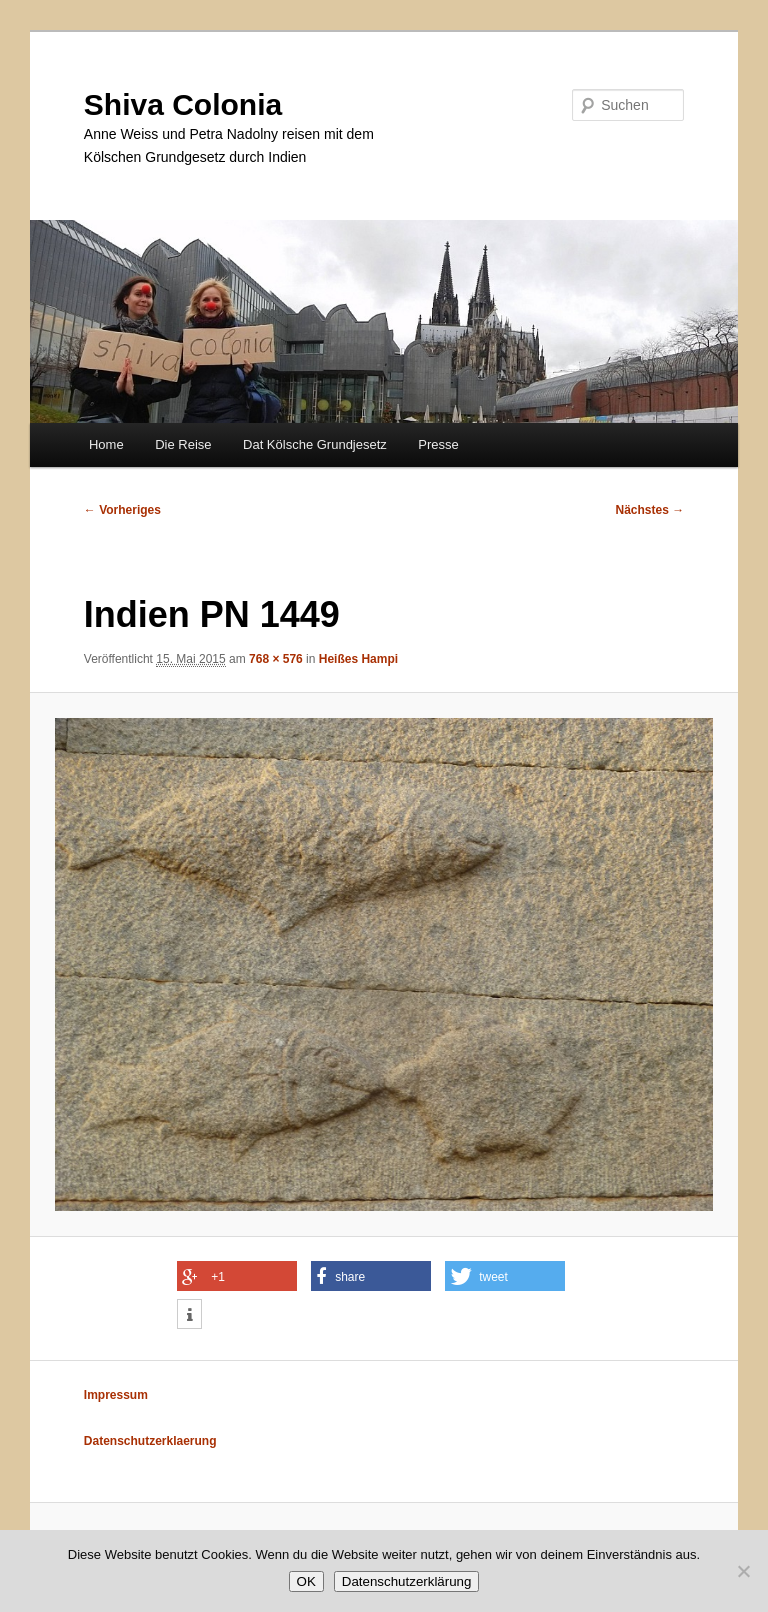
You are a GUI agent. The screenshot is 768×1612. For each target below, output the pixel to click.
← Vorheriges (122, 510)
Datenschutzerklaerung (150, 1441)
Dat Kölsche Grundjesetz (315, 444)
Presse (438, 444)
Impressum (116, 1395)
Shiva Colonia (183, 104)
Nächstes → (650, 510)
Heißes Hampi (358, 659)
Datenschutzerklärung (407, 1581)
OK (306, 1581)
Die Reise (183, 444)
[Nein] (743, 1571)
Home (106, 444)
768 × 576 (276, 659)
